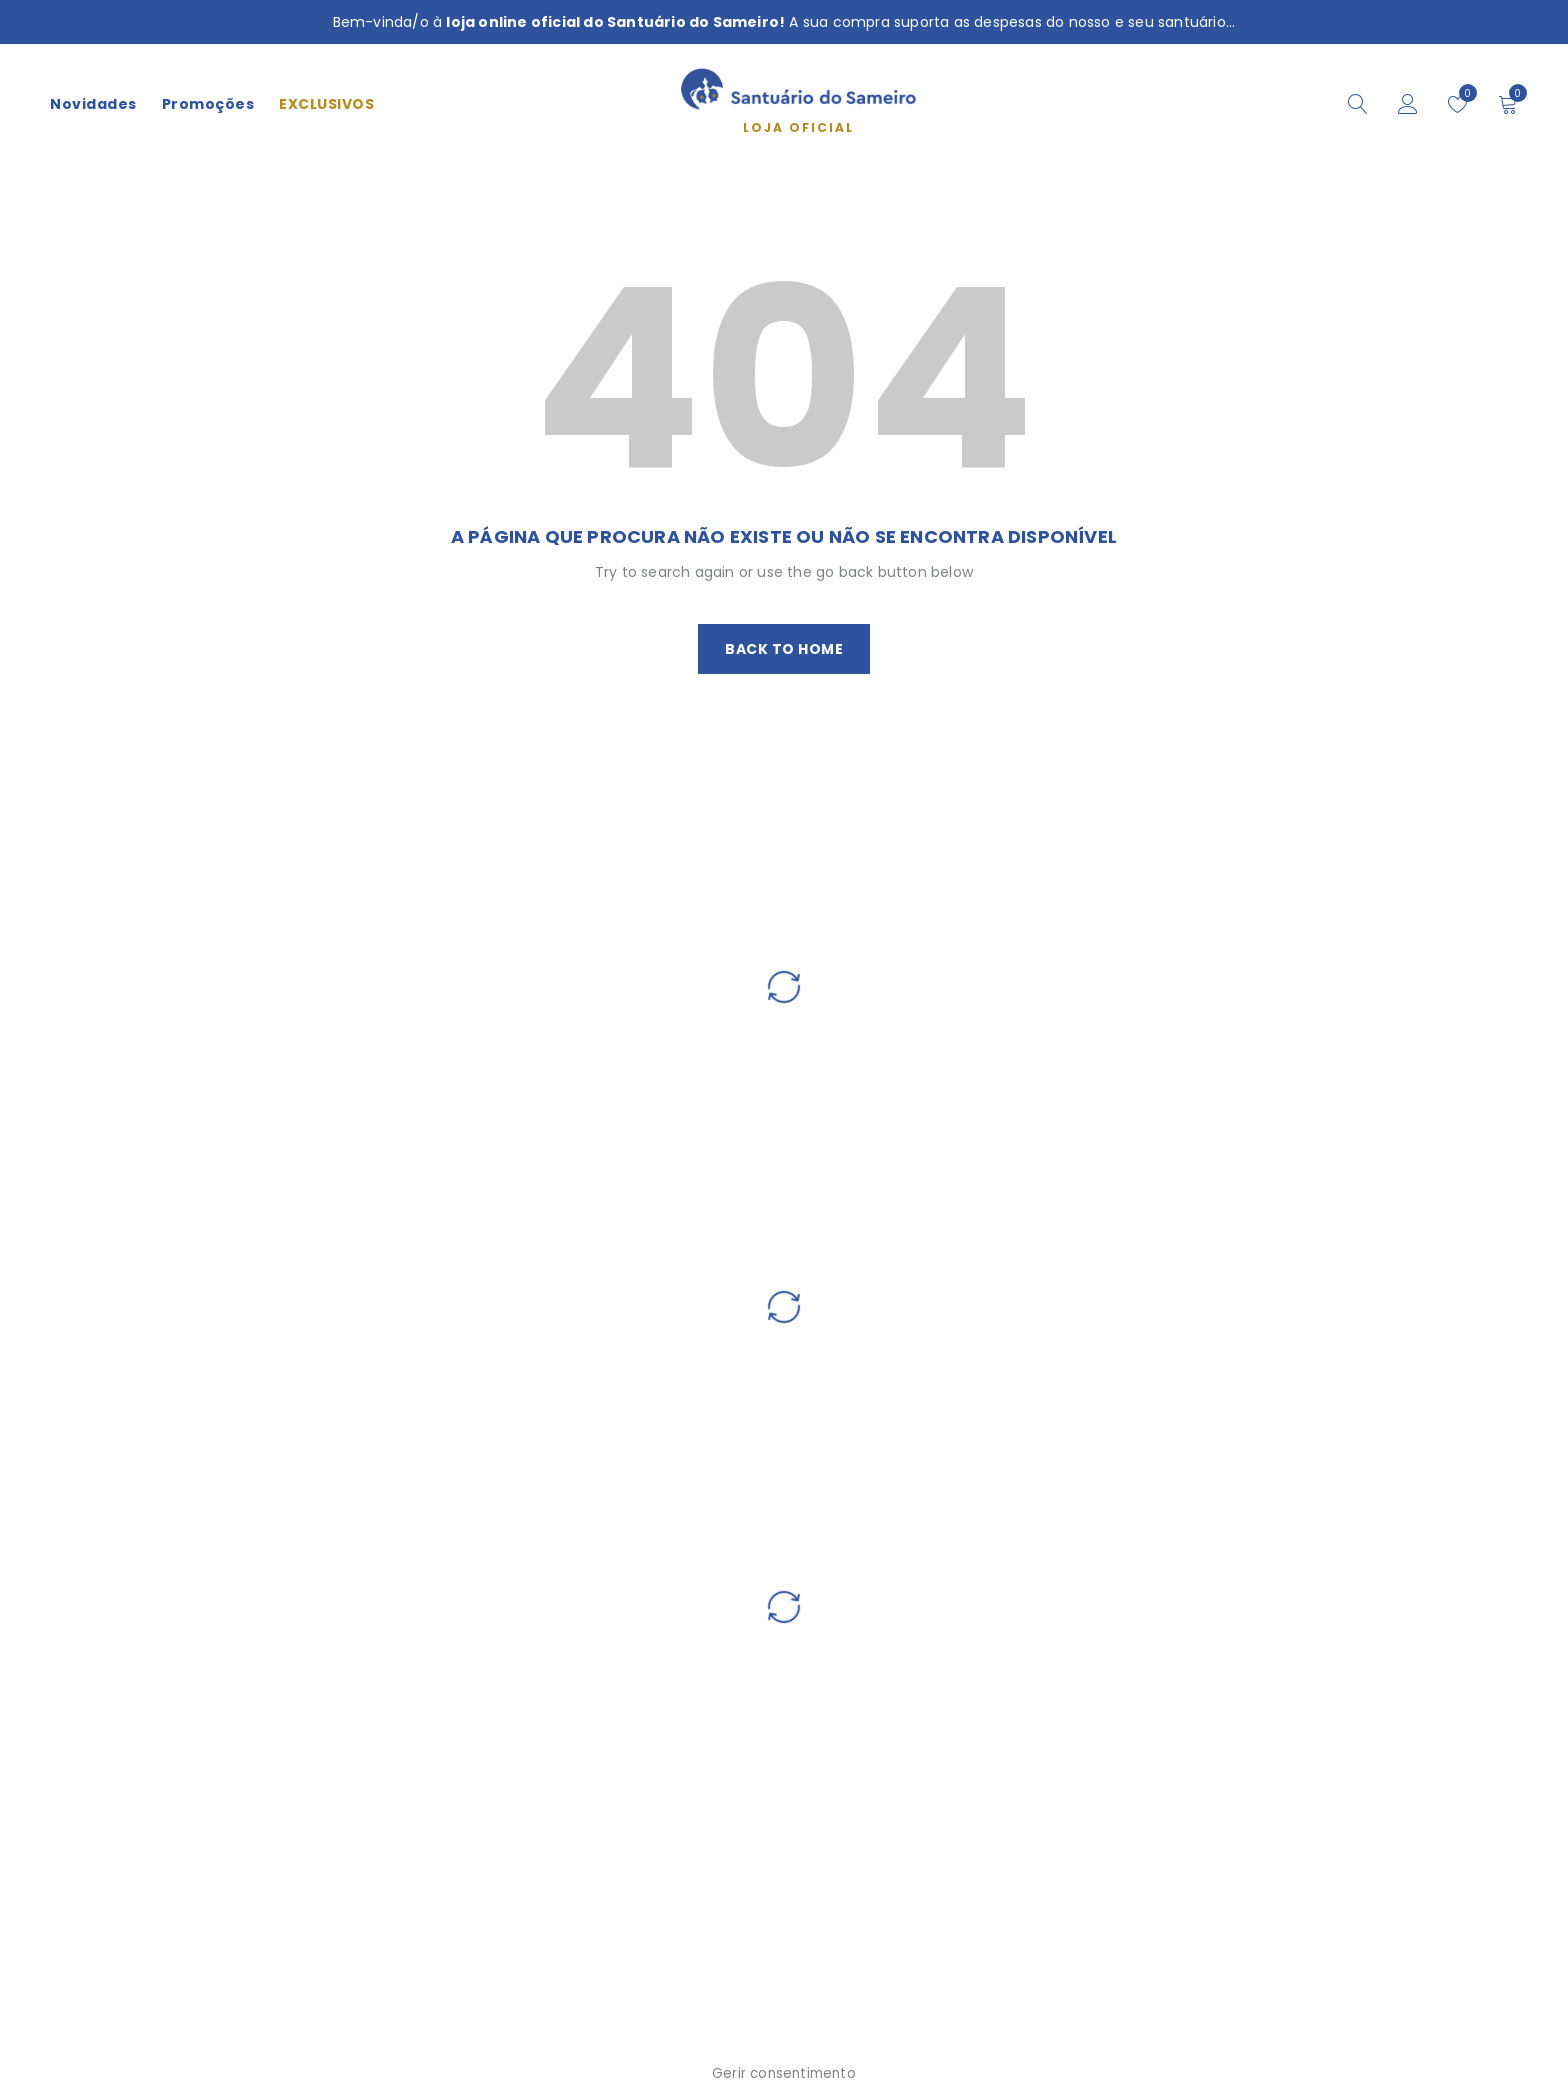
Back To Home (784, 649)
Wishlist (1463, 93)
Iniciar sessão (1408, 104)
